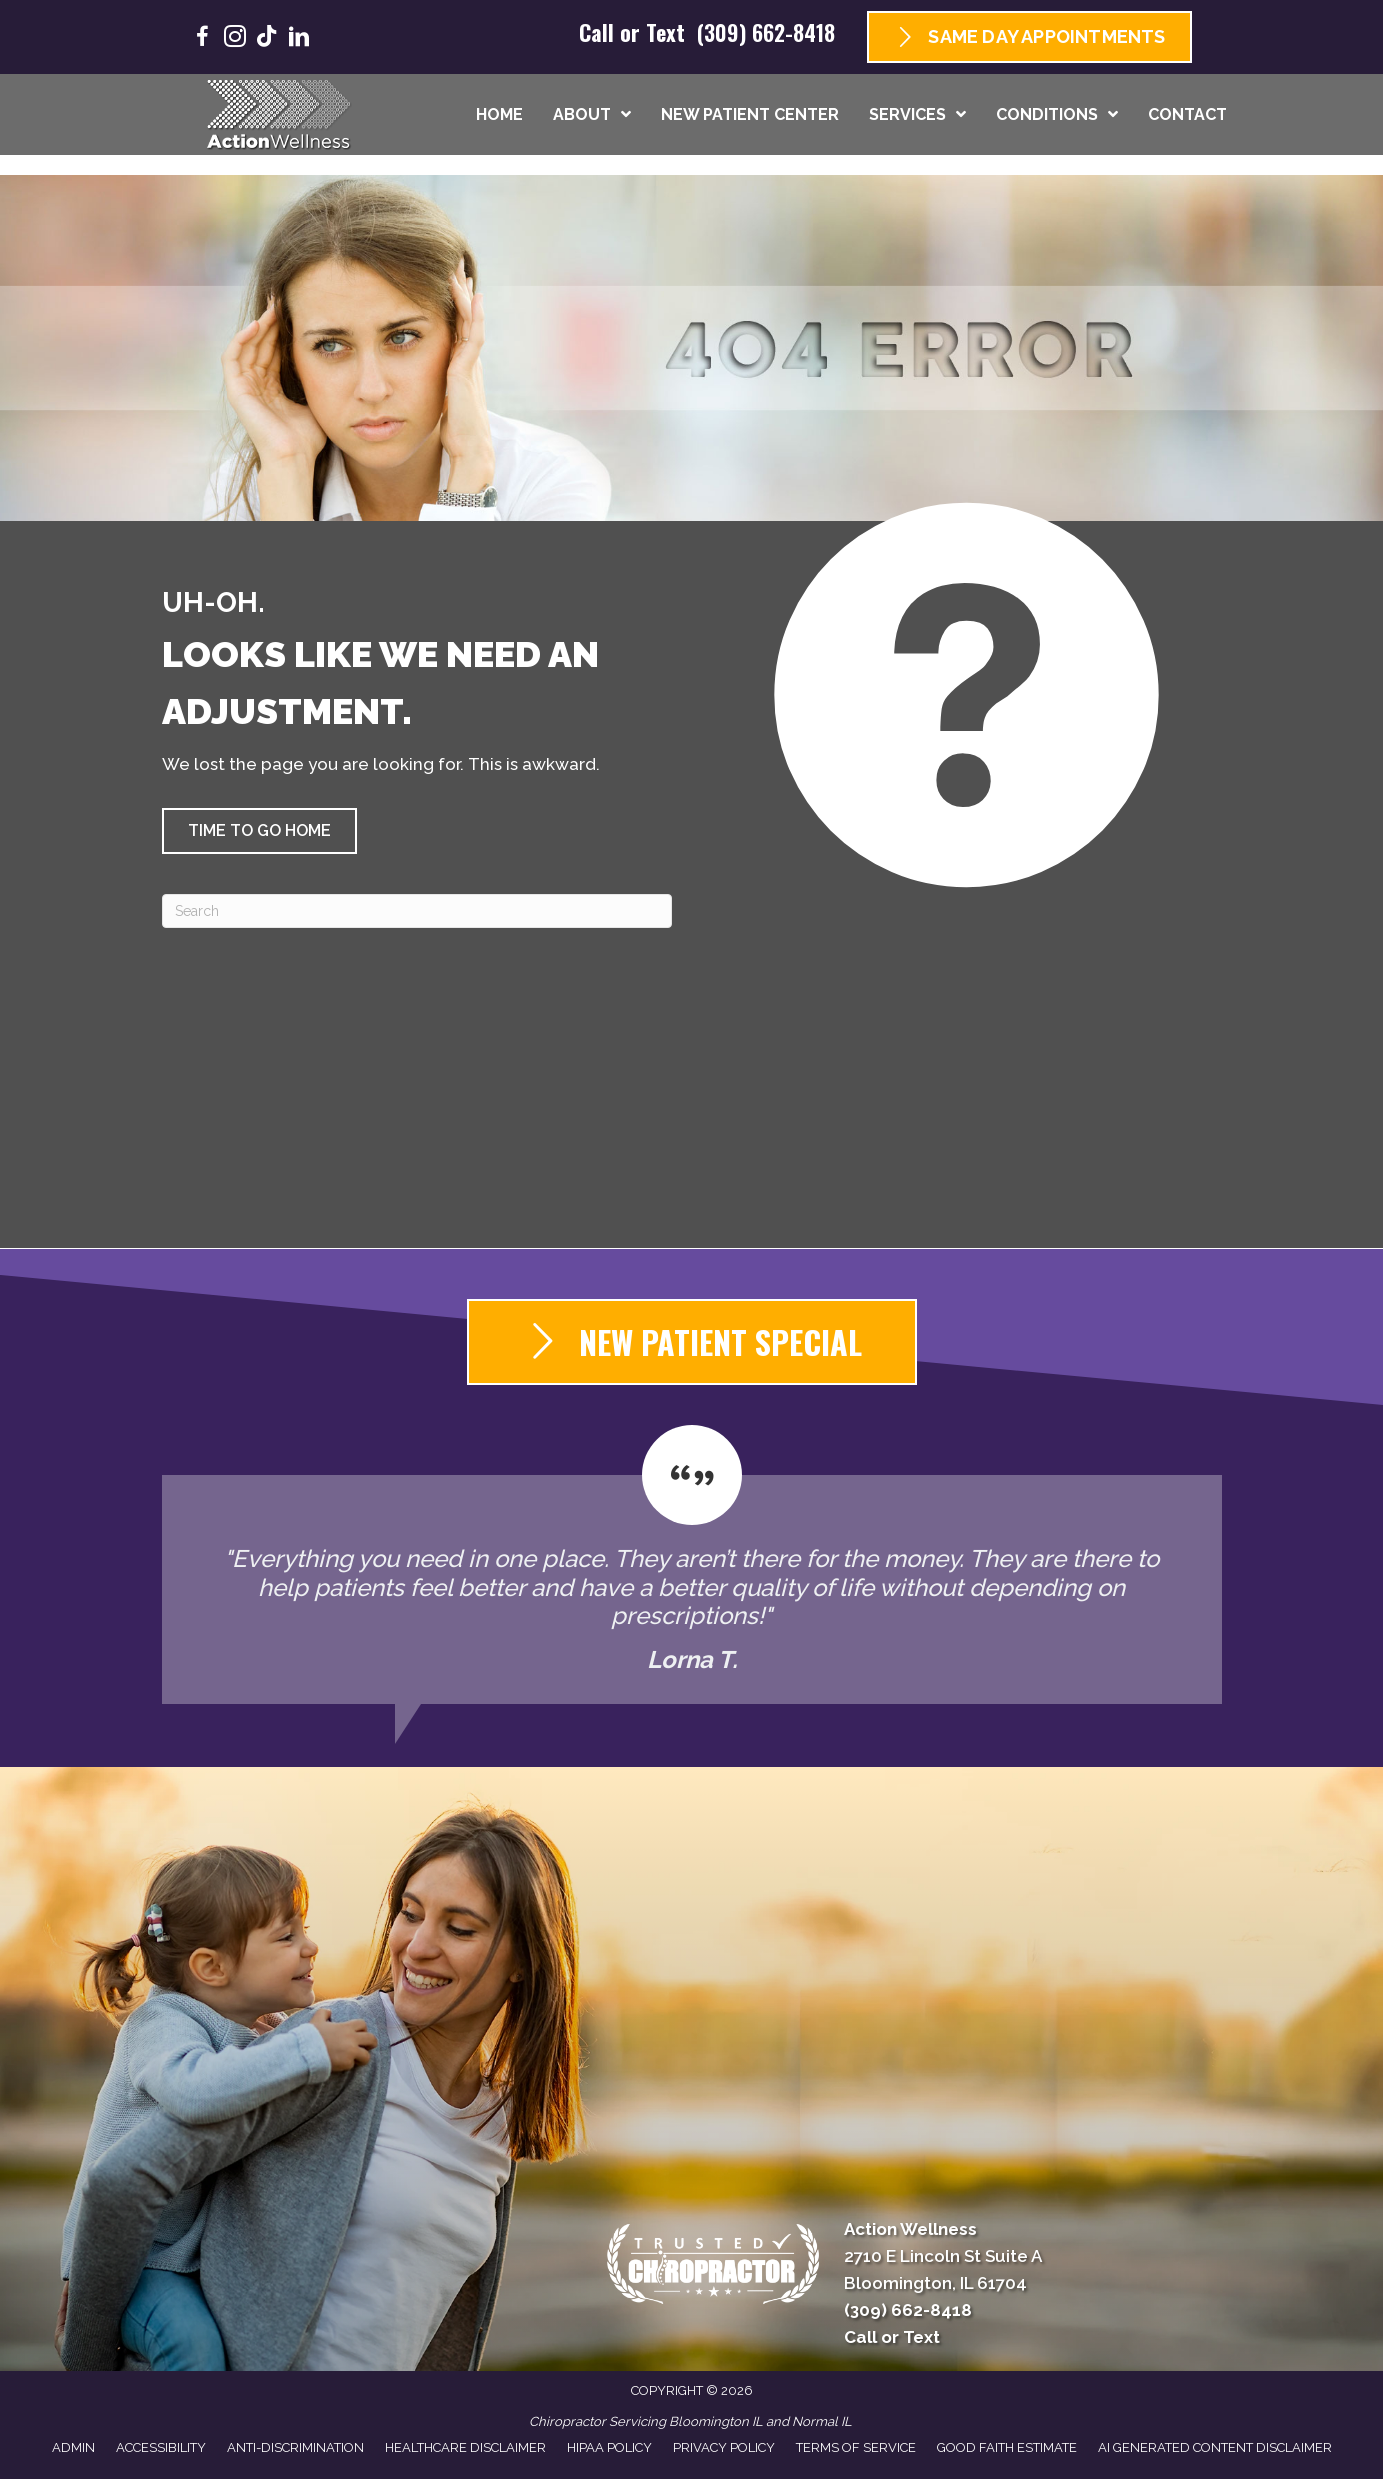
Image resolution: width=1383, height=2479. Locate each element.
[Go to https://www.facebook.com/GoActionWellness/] (203, 39)
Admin (73, 2447)
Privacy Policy (724, 2447)
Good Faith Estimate (1007, 2447)
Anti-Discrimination (295, 2447)
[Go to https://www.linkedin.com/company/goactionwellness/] (299, 39)
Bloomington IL (716, 2421)
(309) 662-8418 (766, 32)
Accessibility (161, 2447)
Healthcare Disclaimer (465, 2447)
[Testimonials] (692, 1565)
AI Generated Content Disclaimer (1215, 2447)
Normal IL (822, 2421)
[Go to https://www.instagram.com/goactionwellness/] (235, 39)
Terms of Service (856, 2447)
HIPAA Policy (609, 2447)
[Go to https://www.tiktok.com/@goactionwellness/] (267, 38)
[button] (259, 831)
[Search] (417, 911)
